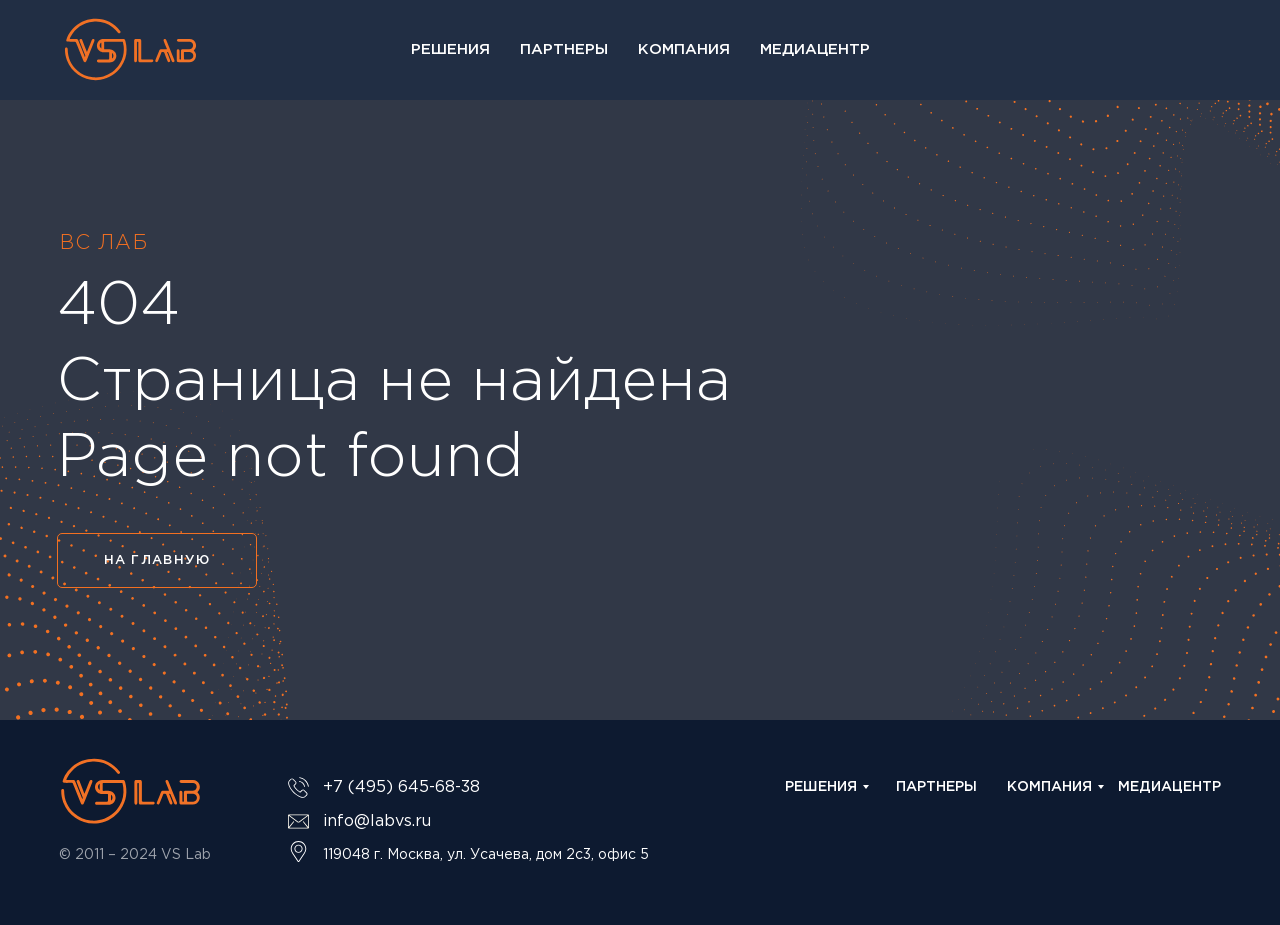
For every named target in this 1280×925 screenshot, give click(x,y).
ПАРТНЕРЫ (936, 787)
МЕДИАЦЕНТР (1169, 787)
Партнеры (564, 49)
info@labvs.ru (377, 821)
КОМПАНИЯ (1049, 787)
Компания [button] (684, 49)
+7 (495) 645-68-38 (401, 787)
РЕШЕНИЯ (821, 787)
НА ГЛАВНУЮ (157, 560)
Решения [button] (450, 49)
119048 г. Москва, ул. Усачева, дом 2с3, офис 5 (486, 855)
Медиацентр (815, 49)
